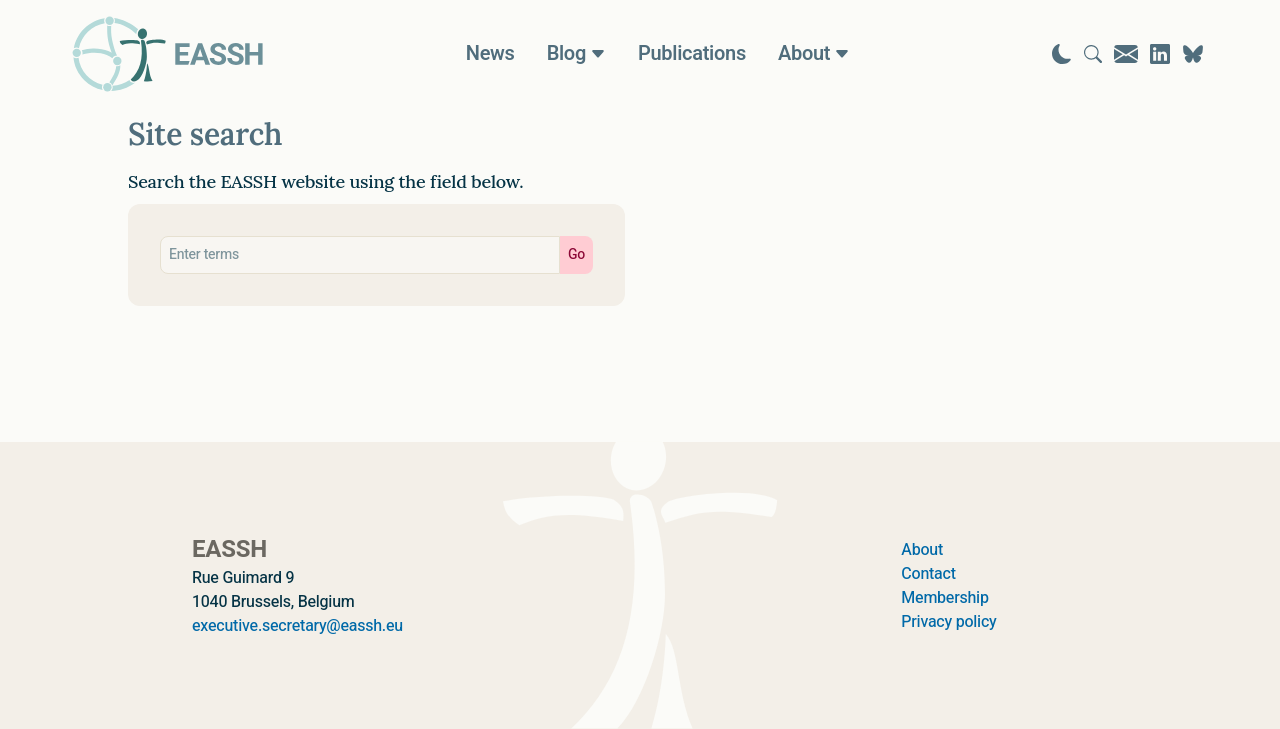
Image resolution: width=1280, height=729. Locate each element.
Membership (944, 598)
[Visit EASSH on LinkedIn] (1160, 54)
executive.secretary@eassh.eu (297, 626)
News (490, 54)
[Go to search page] (1093, 54)
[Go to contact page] (1126, 54)
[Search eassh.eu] (360, 255)
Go (576, 254)
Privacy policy (948, 622)
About (922, 550)
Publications (692, 54)
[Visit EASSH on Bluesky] (1193, 54)
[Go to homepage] (168, 54)
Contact (928, 574)
